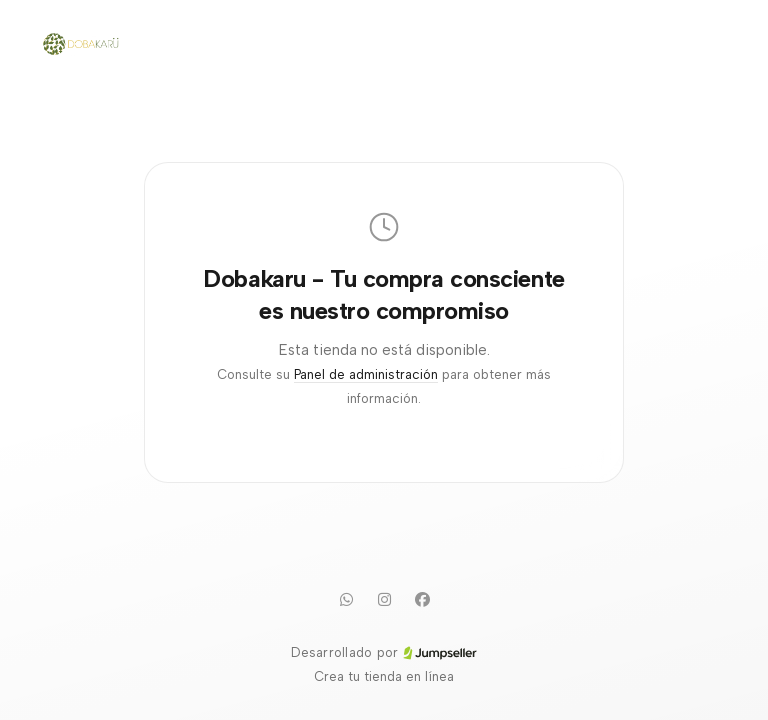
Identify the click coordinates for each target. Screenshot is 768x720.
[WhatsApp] (346, 599)
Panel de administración (366, 374)
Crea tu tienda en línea (384, 676)
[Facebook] (422, 599)
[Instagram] (384, 599)
